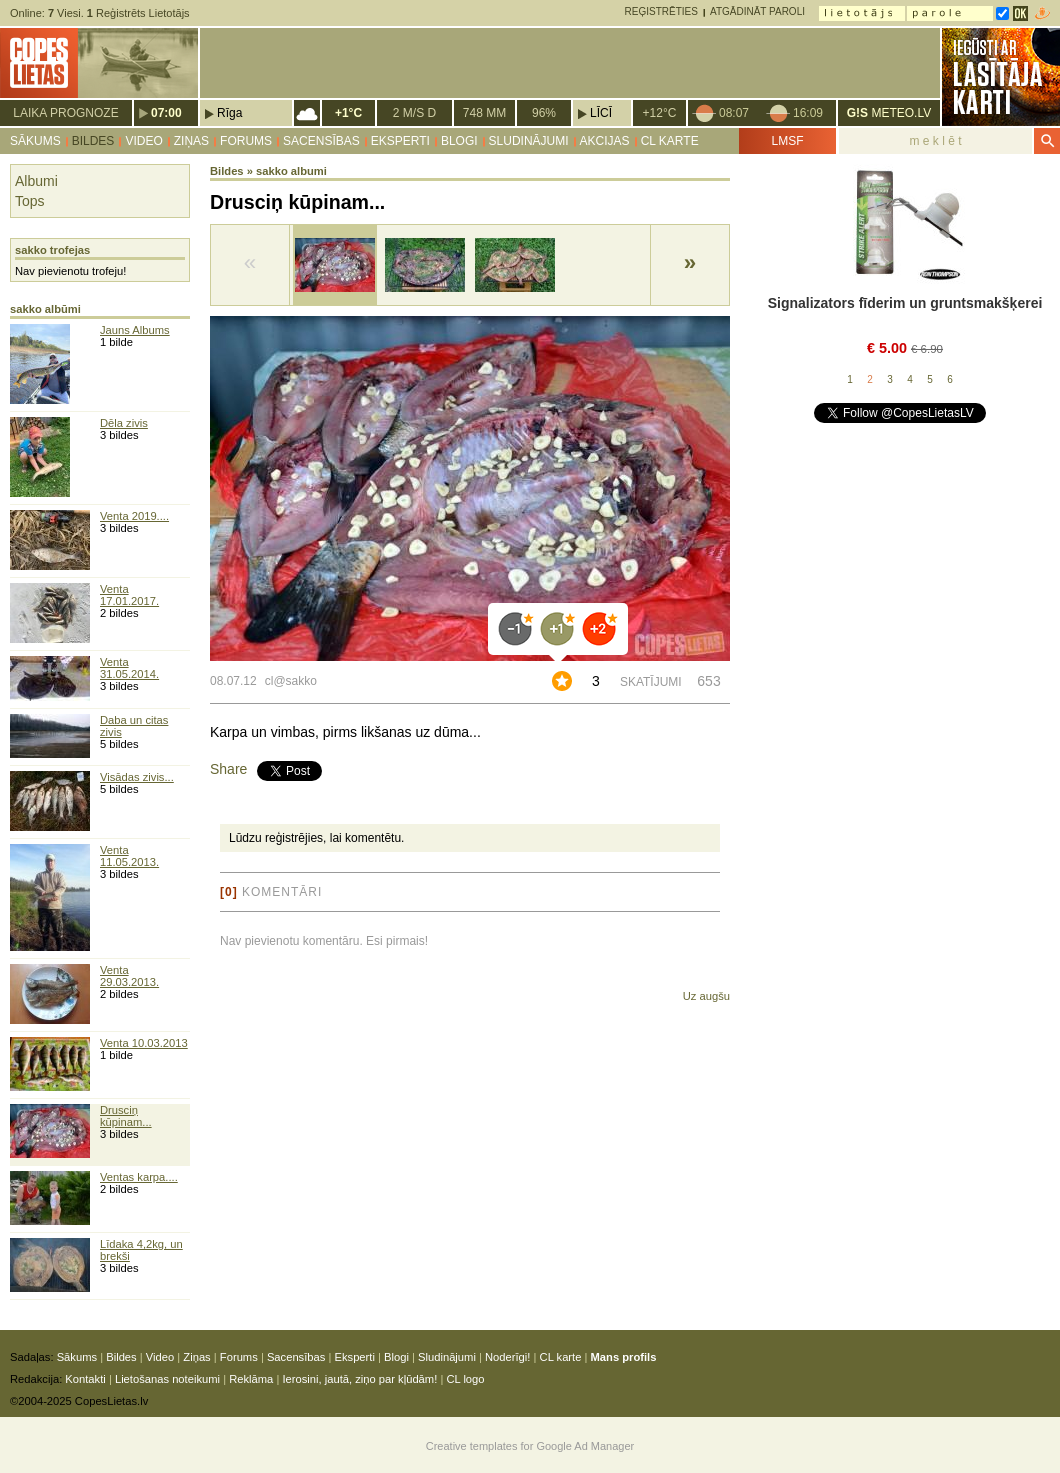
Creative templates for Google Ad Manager (530, 1446)
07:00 (166, 113)
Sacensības (321, 141)
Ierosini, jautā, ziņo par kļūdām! (359, 1379)
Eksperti (400, 141)
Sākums (35, 141)
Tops (30, 201)
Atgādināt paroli (757, 11)
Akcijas (605, 141)
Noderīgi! (507, 1357)
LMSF (787, 141)
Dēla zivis (124, 423)
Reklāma (251, 1379)
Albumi (36, 181)
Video (143, 141)
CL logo (465, 1379)
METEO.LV (889, 113)
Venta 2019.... (134, 516)
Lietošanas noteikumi (167, 1379)
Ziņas (191, 141)
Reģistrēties (661, 11)
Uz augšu (706, 996)
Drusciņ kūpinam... (126, 1116)
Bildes (93, 141)
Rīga (229, 113)
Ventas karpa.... (139, 1177)
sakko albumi (291, 171)
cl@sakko (291, 681)
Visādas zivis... (137, 777)
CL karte (670, 141)
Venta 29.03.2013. (129, 976)
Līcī (601, 113)
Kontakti (85, 1379)
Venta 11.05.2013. (129, 856)
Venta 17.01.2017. (129, 595)
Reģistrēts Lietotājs (138, 13)
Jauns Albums (135, 330)
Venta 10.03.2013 (144, 1043)
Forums (246, 141)
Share (228, 769)
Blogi (459, 141)
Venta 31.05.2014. (129, 668)
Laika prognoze (65, 113)
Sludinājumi (529, 141)
